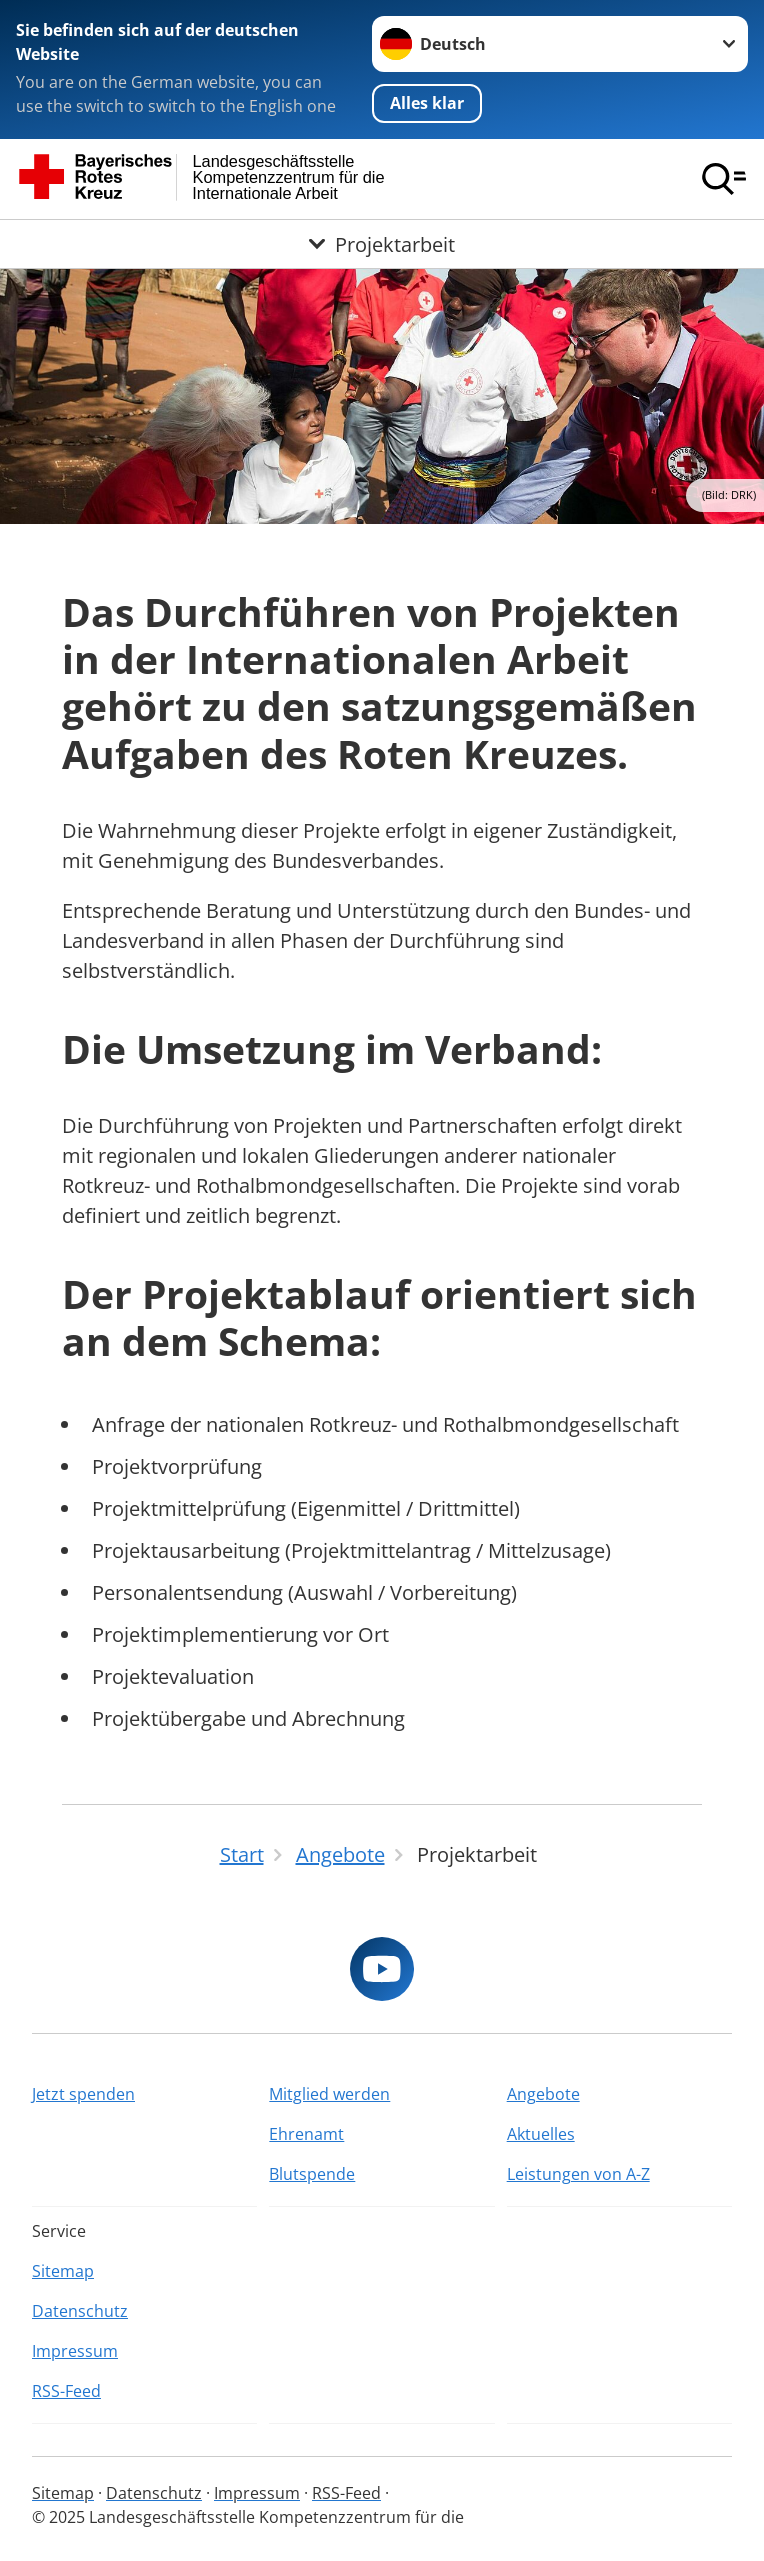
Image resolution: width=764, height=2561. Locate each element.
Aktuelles (541, 2134)
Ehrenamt (306, 2134)
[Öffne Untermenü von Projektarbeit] (382, 244)
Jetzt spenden (83, 2094)
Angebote (543, 2094)
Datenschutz (80, 2311)
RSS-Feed (66, 2391)
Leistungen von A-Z (578, 2174)
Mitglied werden (329, 2094)
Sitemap (63, 2271)
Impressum (75, 2351)
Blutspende (312, 2174)
